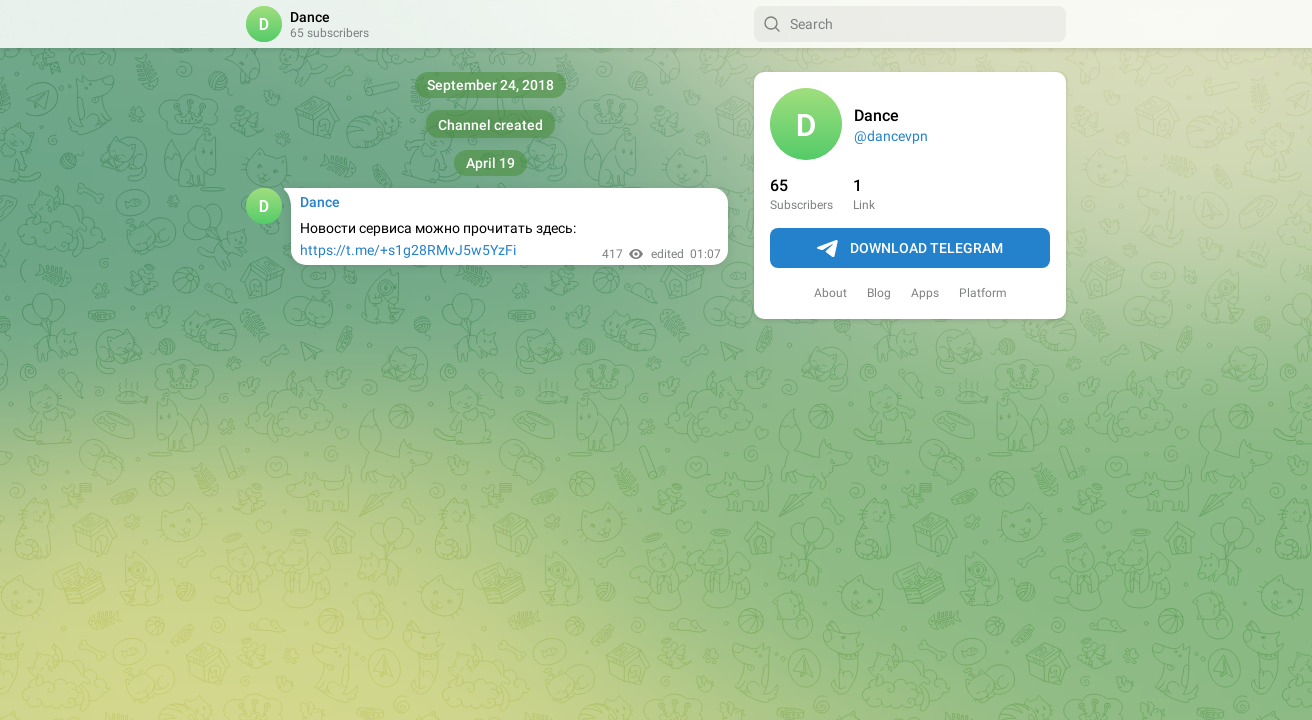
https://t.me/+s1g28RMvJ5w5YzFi (408, 250)
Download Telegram (910, 249)
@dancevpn (891, 136)
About (830, 293)
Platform (983, 293)
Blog (879, 293)
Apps (925, 293)
